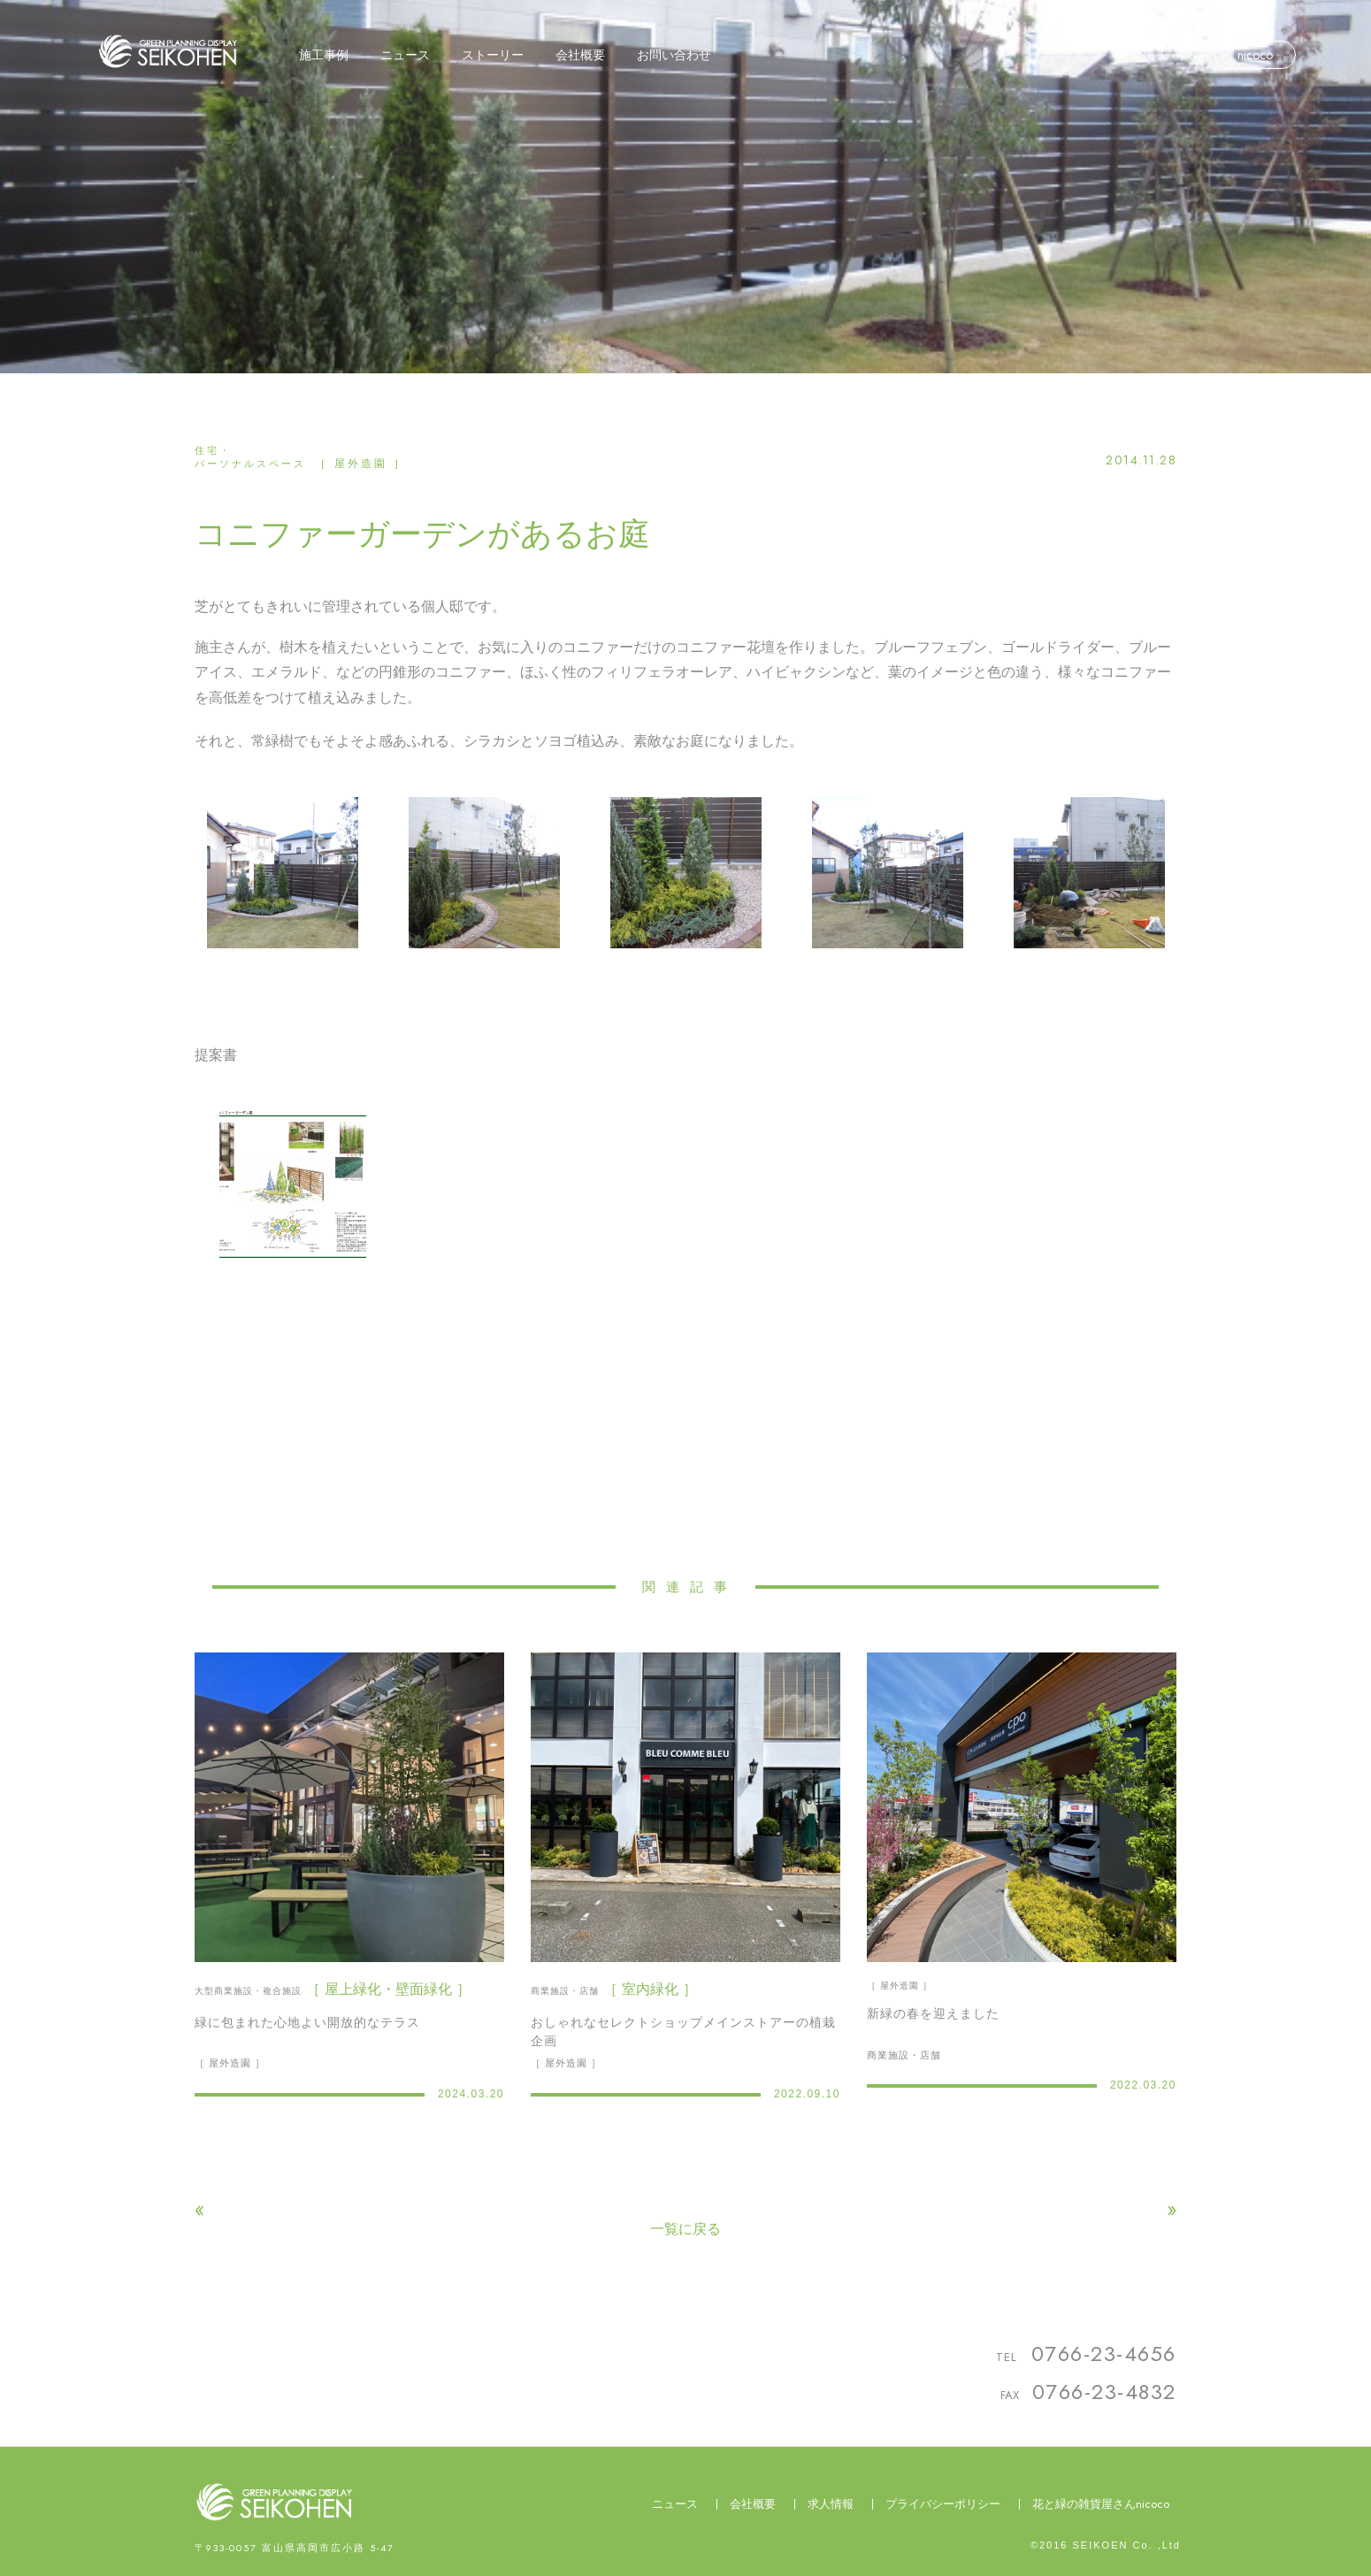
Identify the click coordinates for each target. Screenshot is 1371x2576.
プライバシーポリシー (942, 2504)
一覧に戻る (685, 2229)
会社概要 (753, 2504)
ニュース (675, 2504)
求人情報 (831, 2504)
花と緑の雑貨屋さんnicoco (1100, 2504)
